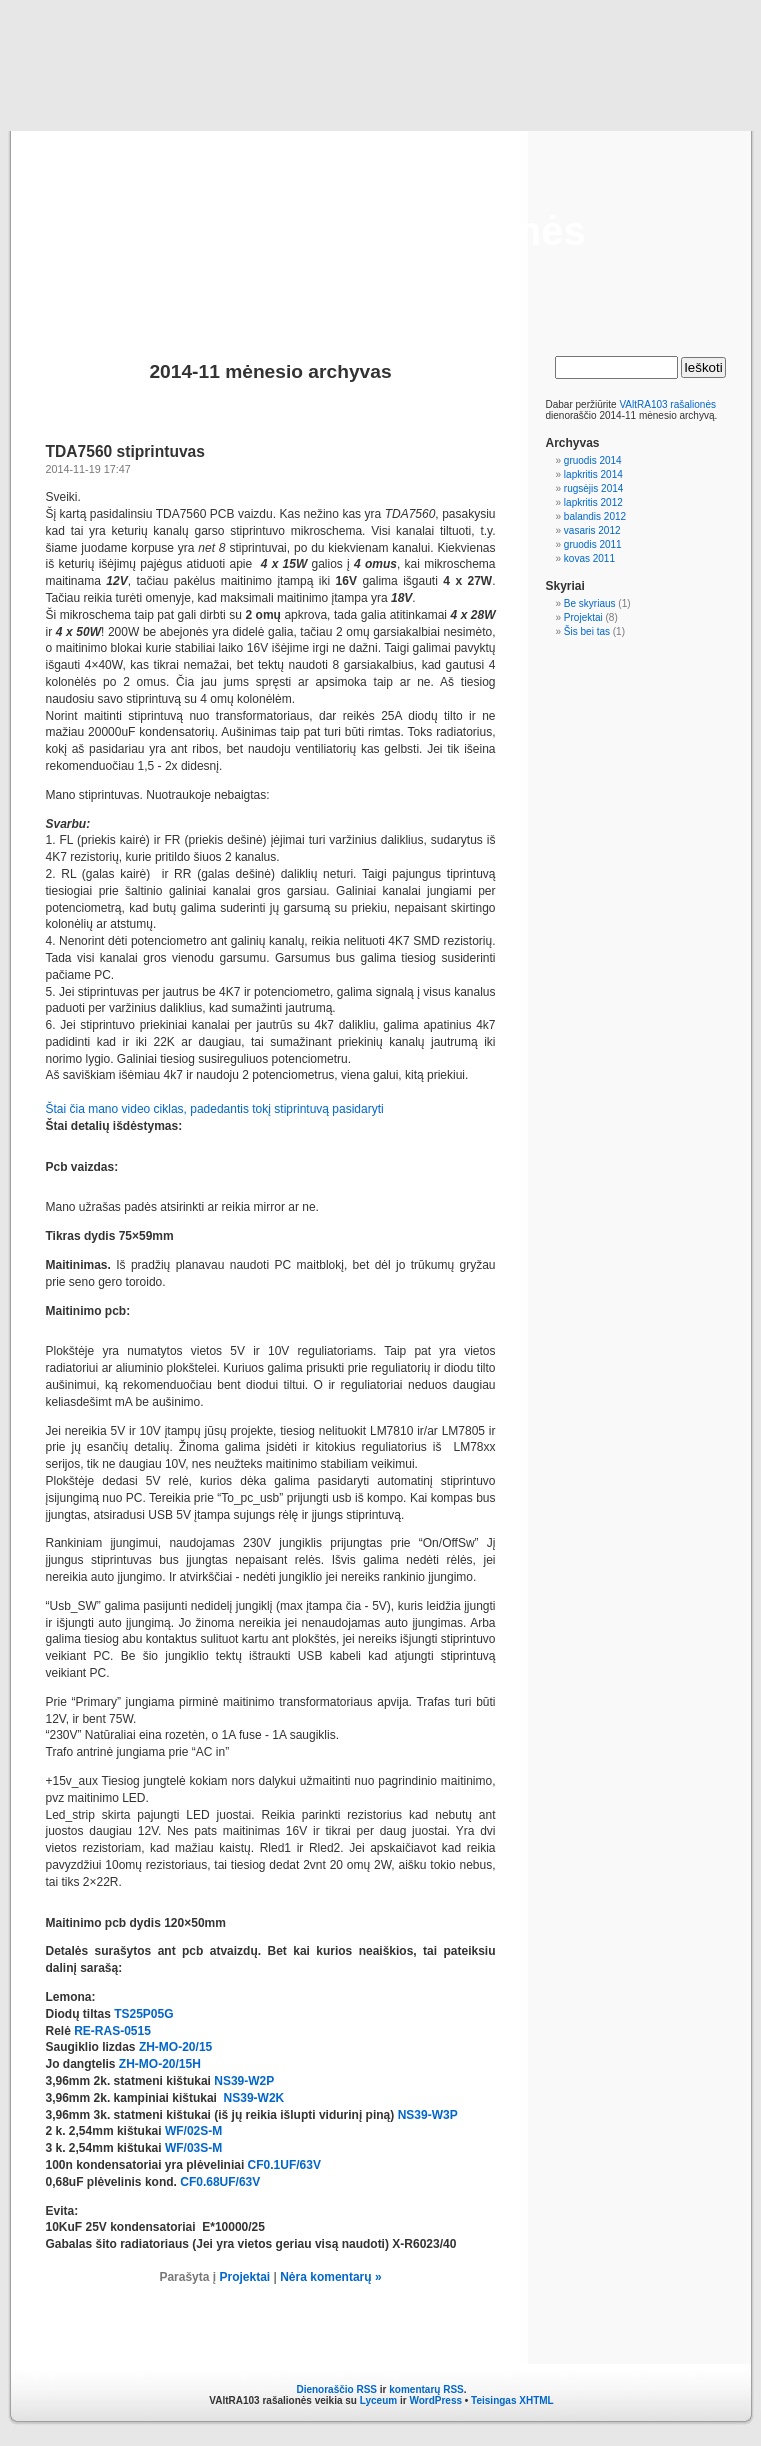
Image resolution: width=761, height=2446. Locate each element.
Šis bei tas (587, 631)
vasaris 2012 (592, 530)
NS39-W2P (244, 2081)
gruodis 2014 (593, 460)
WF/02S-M (193, 2131)
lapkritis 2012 (593, 502)
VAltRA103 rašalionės (380, 231)
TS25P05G (143, 2014)
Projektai (244, 2277)
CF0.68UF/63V (220, 2182)
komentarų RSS (426, 2389)
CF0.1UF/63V (284, 2165)
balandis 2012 (595, 516)
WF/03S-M (193, 2148)
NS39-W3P (428, 2115)
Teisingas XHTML (512, 2400)
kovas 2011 (589, 558)
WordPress (435, 2400)
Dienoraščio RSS (336, 2389)
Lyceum (378, 2400)
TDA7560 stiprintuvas (125, 451)
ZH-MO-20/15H (160, 2064)
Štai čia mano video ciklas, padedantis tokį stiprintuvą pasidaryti (215, 1109)
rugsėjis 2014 (593, 488)
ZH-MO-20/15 (175, 2047)
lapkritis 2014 (593, 474)
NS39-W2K (254, 2098)
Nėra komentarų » (330, 2277)
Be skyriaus (590, 603)
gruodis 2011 (593, 544)
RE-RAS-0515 (112, 2031)
